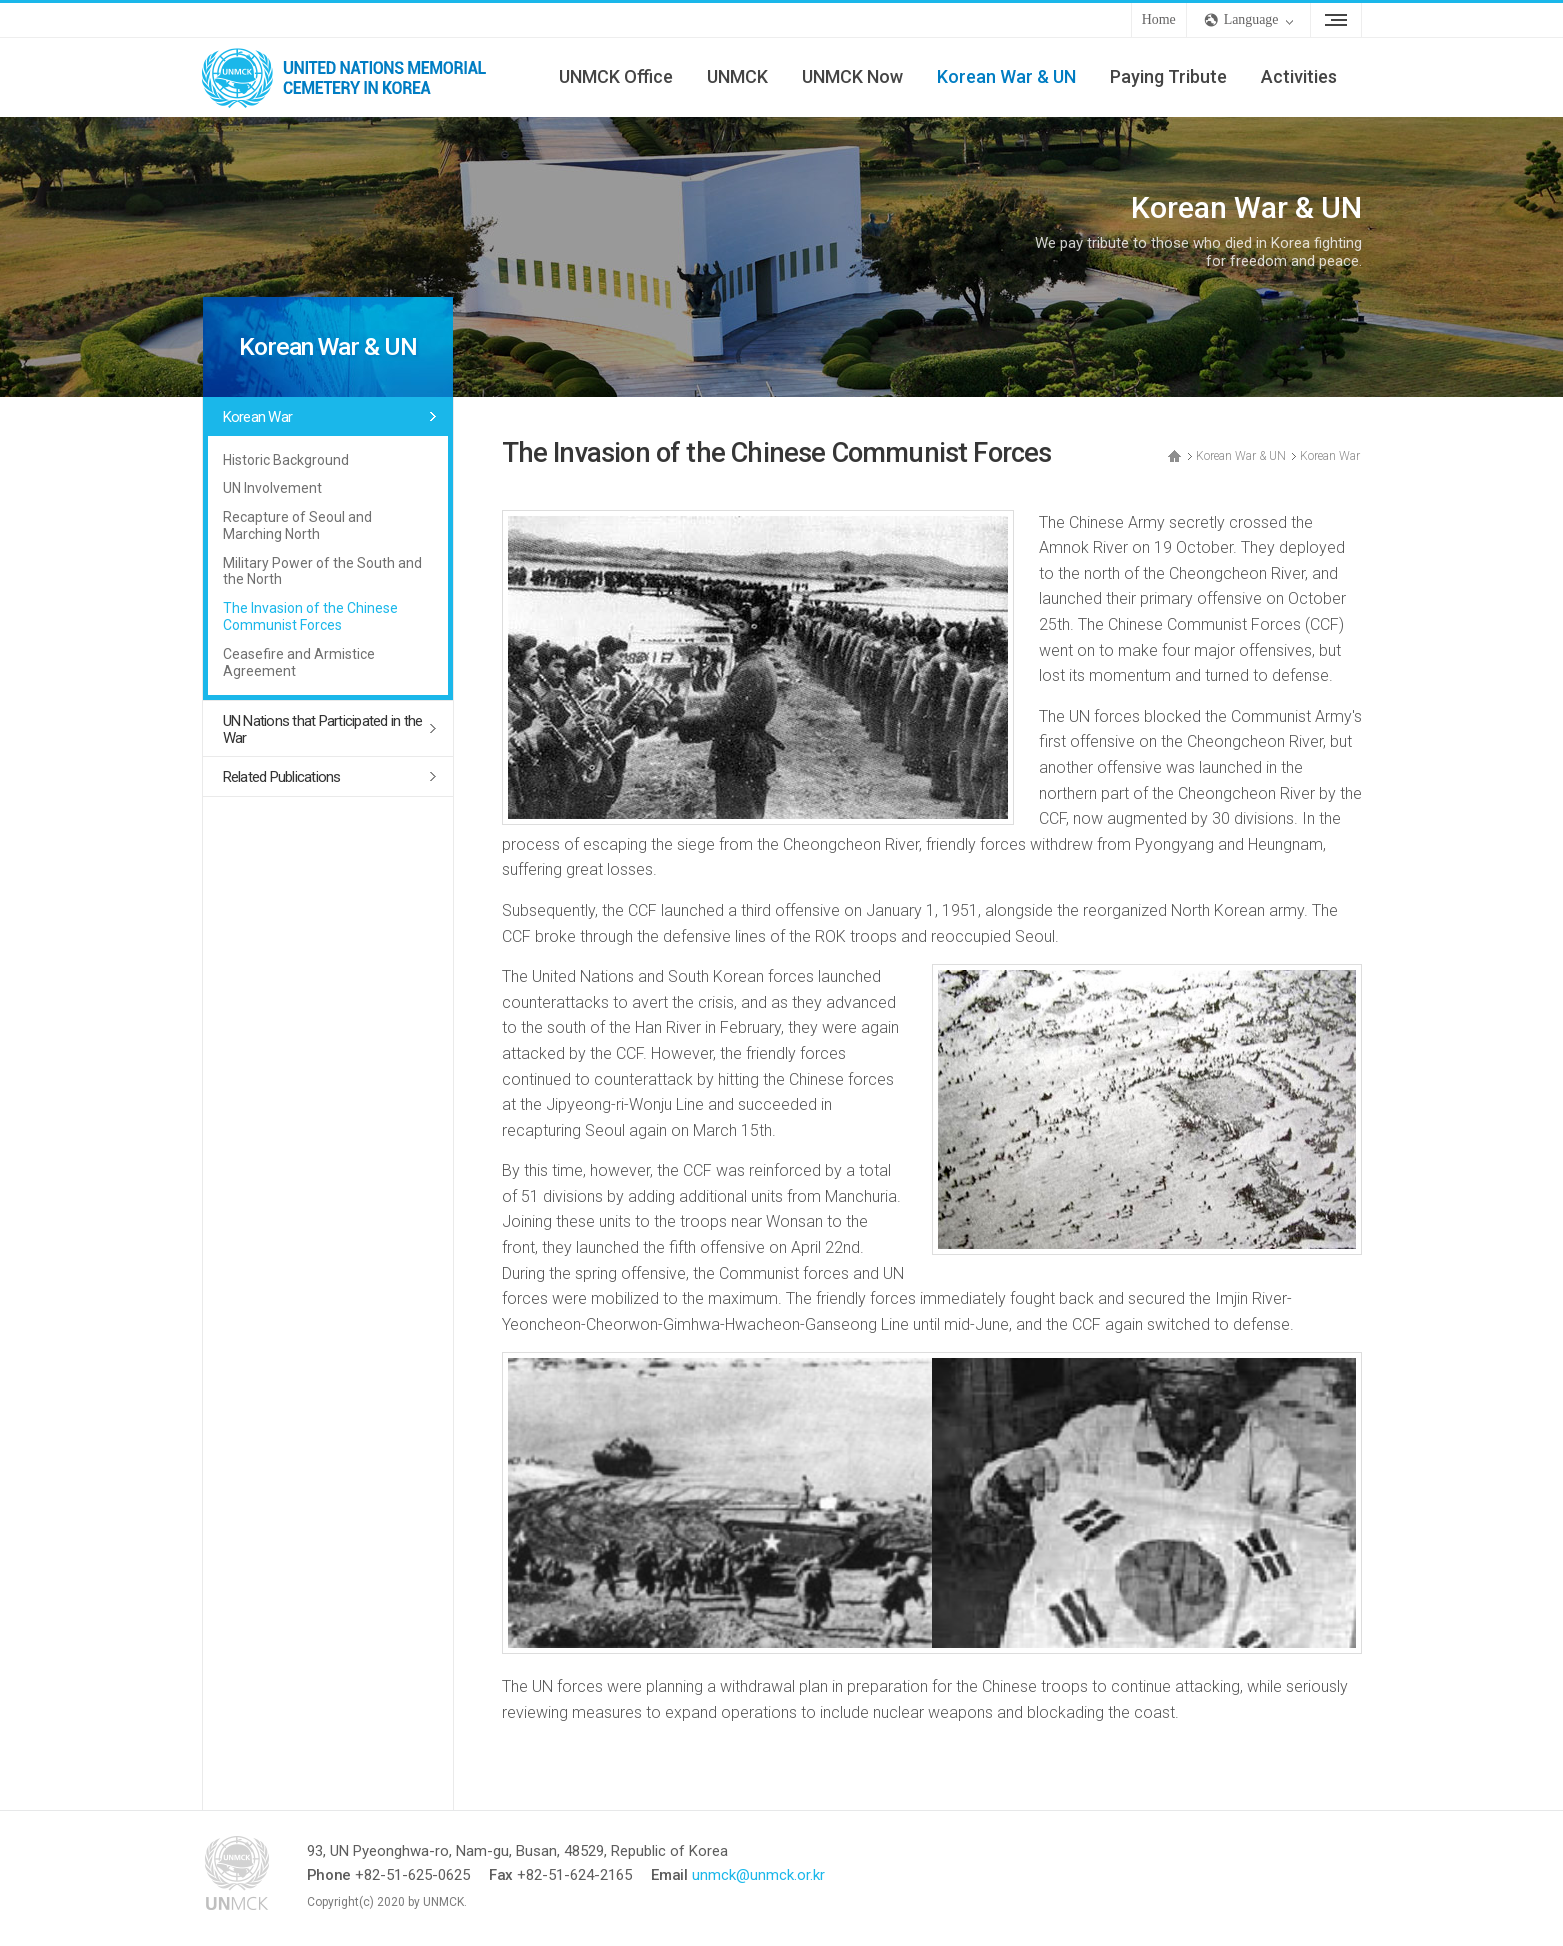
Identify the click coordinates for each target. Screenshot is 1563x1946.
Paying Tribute (1168, 76)
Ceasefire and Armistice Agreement (299, 662)
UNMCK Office (616, 76)
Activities (1299, 76)
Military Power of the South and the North (322, 571)
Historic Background (286, 460)
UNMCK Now (852, 76)
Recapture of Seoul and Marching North (297, 525)
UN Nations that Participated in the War (323, 729)
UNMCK (737, 76)
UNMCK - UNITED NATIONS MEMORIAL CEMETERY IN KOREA (352, 77)
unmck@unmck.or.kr (758, 1875)
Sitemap (1336, 20)
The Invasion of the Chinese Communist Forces (310, 616)
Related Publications (282, 777)
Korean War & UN (1006, 76)
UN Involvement (272, 488)
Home (1159, 19)
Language (1251, 19)
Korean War (258, 417)
